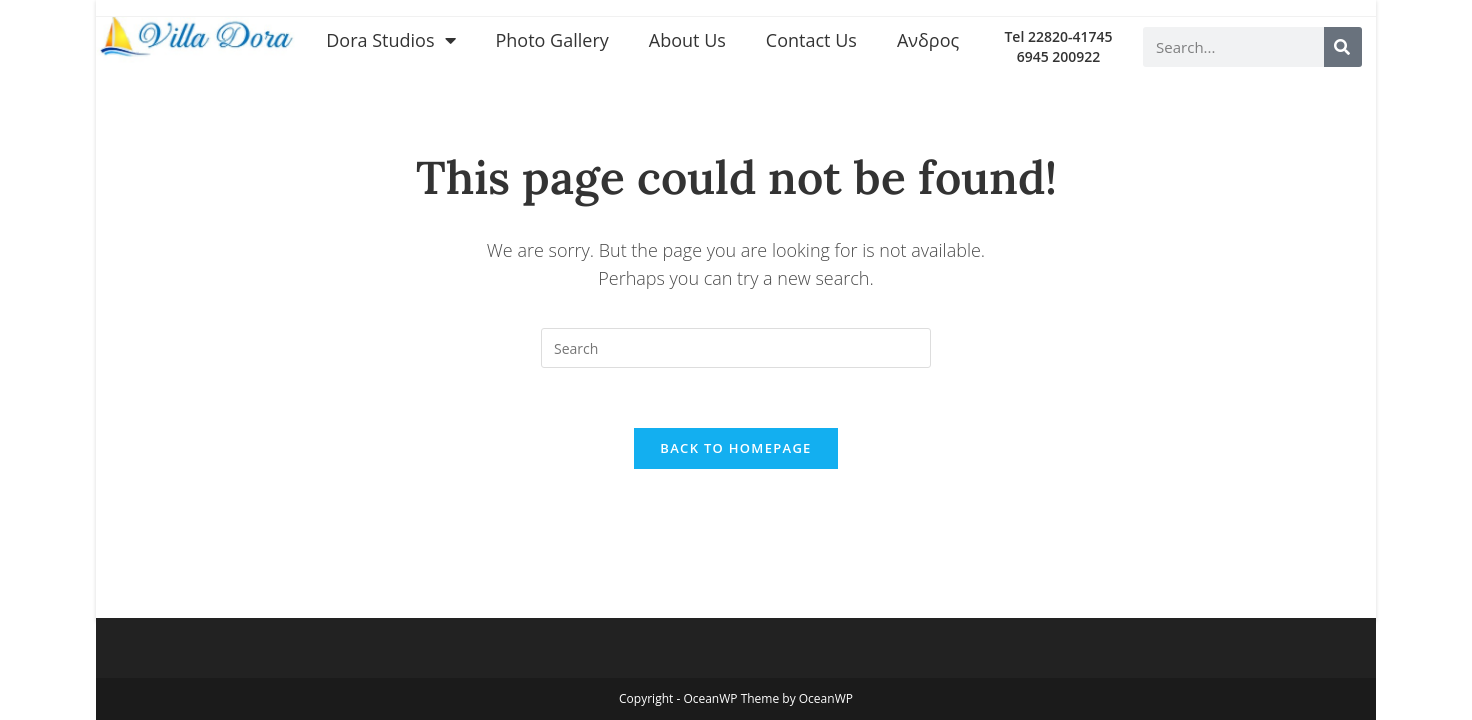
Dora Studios (390, 40)
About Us (687, 40)
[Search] (1343, 47)
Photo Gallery (552, 40)
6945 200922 (1059, 56)
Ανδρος (928, 40)
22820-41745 (1070, 36)
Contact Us (811, 40)
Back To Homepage (735, 448)
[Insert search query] (736, 348)
